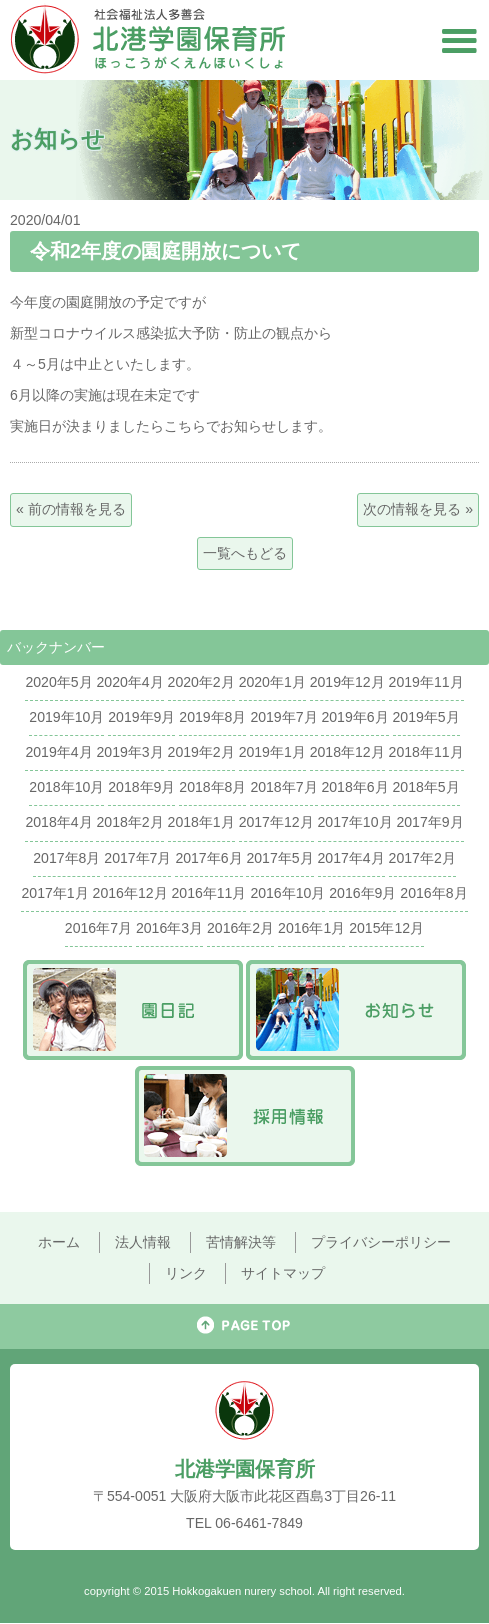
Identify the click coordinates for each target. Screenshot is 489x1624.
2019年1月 (272, 752)
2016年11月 (208, 893)
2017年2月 (422, 858)
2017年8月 (66, 858)
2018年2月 (129, 822)
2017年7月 (137, 858)
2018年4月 (58, 822)
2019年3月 (129, 752)
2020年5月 (58, 682)
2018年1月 (201, 822)
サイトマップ (283, 1273)
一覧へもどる (245, 553)
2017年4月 (351, 858)
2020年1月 (272, 682)
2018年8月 (212, 787)
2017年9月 (429, 822)
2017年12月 (276, 822)
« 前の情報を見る (71, 509)
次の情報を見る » (418, 509)
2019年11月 (426, 682)
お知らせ (356, 1010)
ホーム (59, 1242)
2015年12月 (386, 928)
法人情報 (143, 1242)
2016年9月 (362, 893)
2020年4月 (129, 682)
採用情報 (245, 1116)
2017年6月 (208, 858)
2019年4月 (58, 752)
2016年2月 (240, 928)
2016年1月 (311, 928)
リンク (186, 1273)
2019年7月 (283, 717)
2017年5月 (279, 858)
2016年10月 (287, 893)
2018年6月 (354, 787)
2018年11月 (426, 752)
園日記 (133, 1010)
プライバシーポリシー (381, 1242)
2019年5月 (426, 717)
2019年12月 (347, 682)
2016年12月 (130, 893)
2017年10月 (355, 822)
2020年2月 (201, 682)
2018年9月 (141, 787)
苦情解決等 (241, 1242)
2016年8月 (433, 893)
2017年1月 (54, 893)
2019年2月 (201, 752)
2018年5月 (426, 787)
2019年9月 (141, 717)
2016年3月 (169, 928)
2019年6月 (354, 717)
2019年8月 (212, 717)
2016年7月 (98, 928)
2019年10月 (66, 717)
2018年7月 (283, 787)
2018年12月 (347, 752)
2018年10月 (66, 787)
